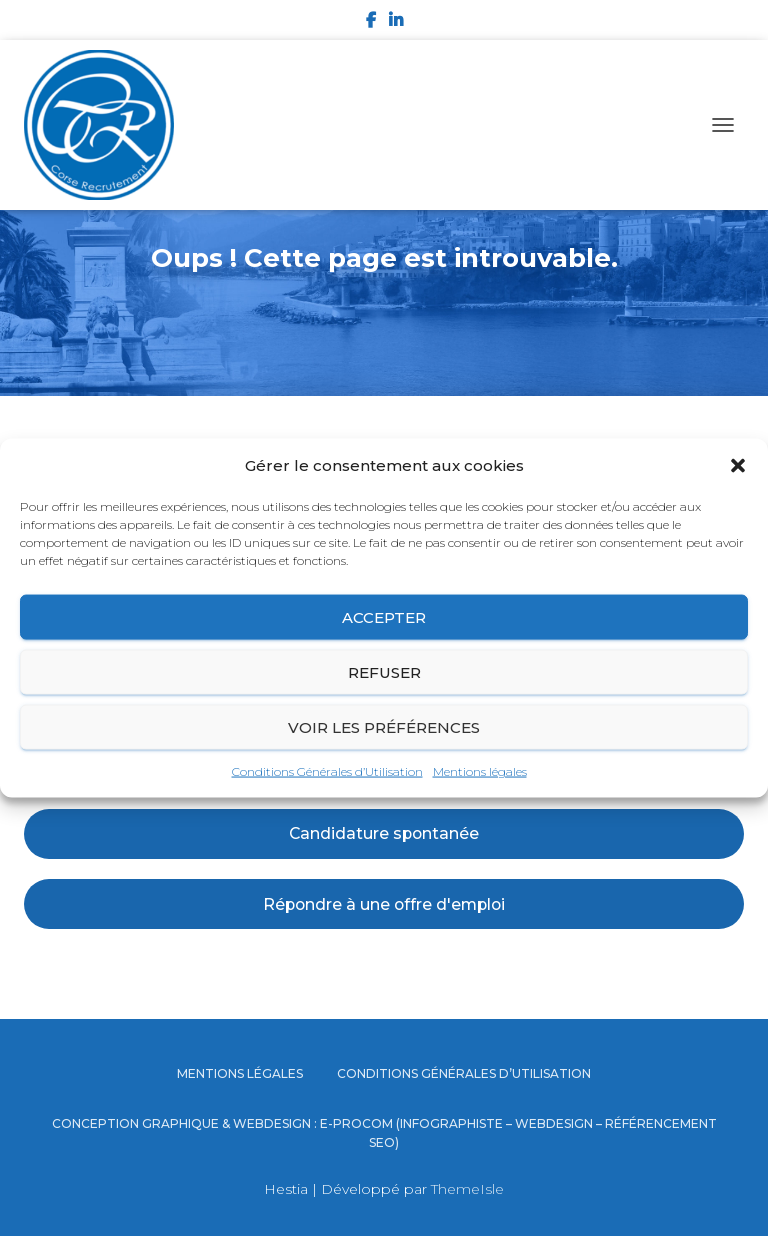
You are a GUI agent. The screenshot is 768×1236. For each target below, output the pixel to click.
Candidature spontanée (384, 833)
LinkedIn (396, 23)
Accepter (384, 616)
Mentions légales (480, 771)
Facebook (371, 23)
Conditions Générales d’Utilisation (327, 771)
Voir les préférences (384, 726)
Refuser (384, 671)
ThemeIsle (467, 1189)
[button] (738, 466)
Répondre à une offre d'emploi (384, 904)
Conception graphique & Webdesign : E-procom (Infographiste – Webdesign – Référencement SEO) (384, 1133)
